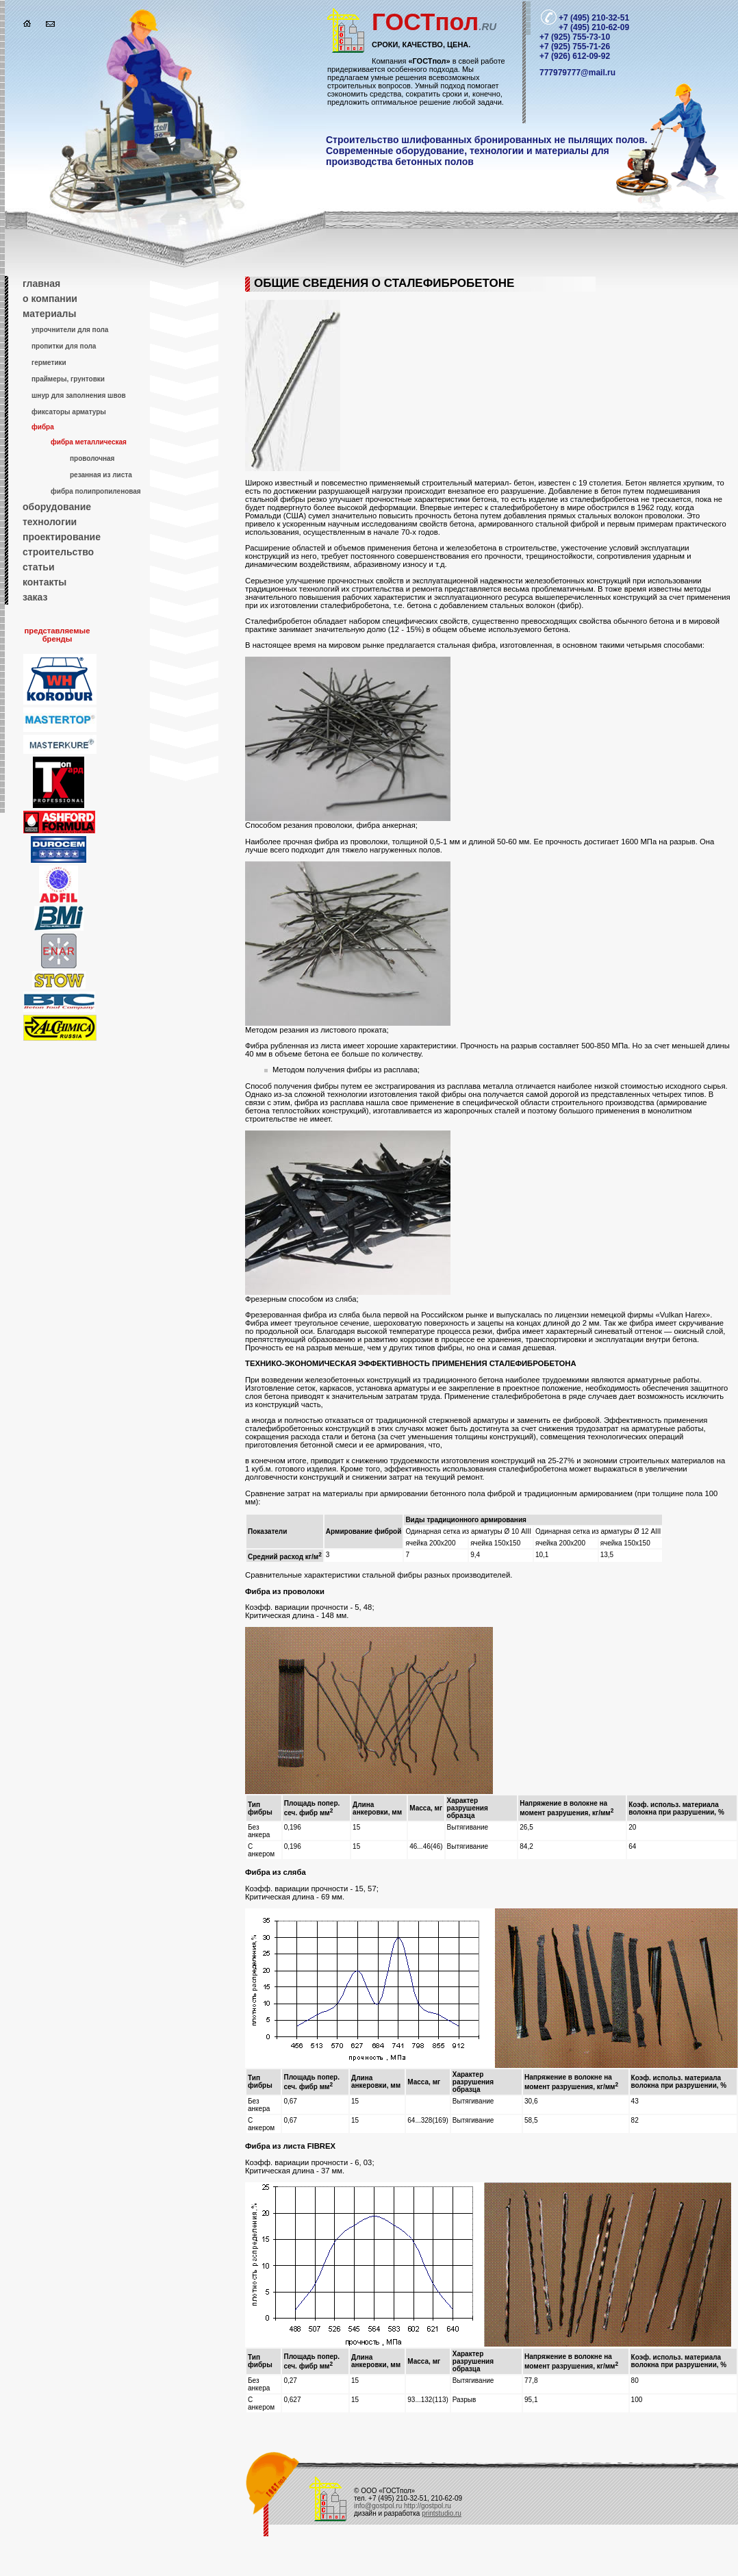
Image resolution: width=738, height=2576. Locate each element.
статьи (39, 566)
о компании (50, 298)
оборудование (57, 506)
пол (434, 21)
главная (41, 283)
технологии (50, 521)
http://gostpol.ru (427, 2506)
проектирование (62, 536)
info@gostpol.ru (378, 2506)
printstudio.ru (441, 2513)
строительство (58, 551)
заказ (35, 597)
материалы (49, 313)
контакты (44, 582)
